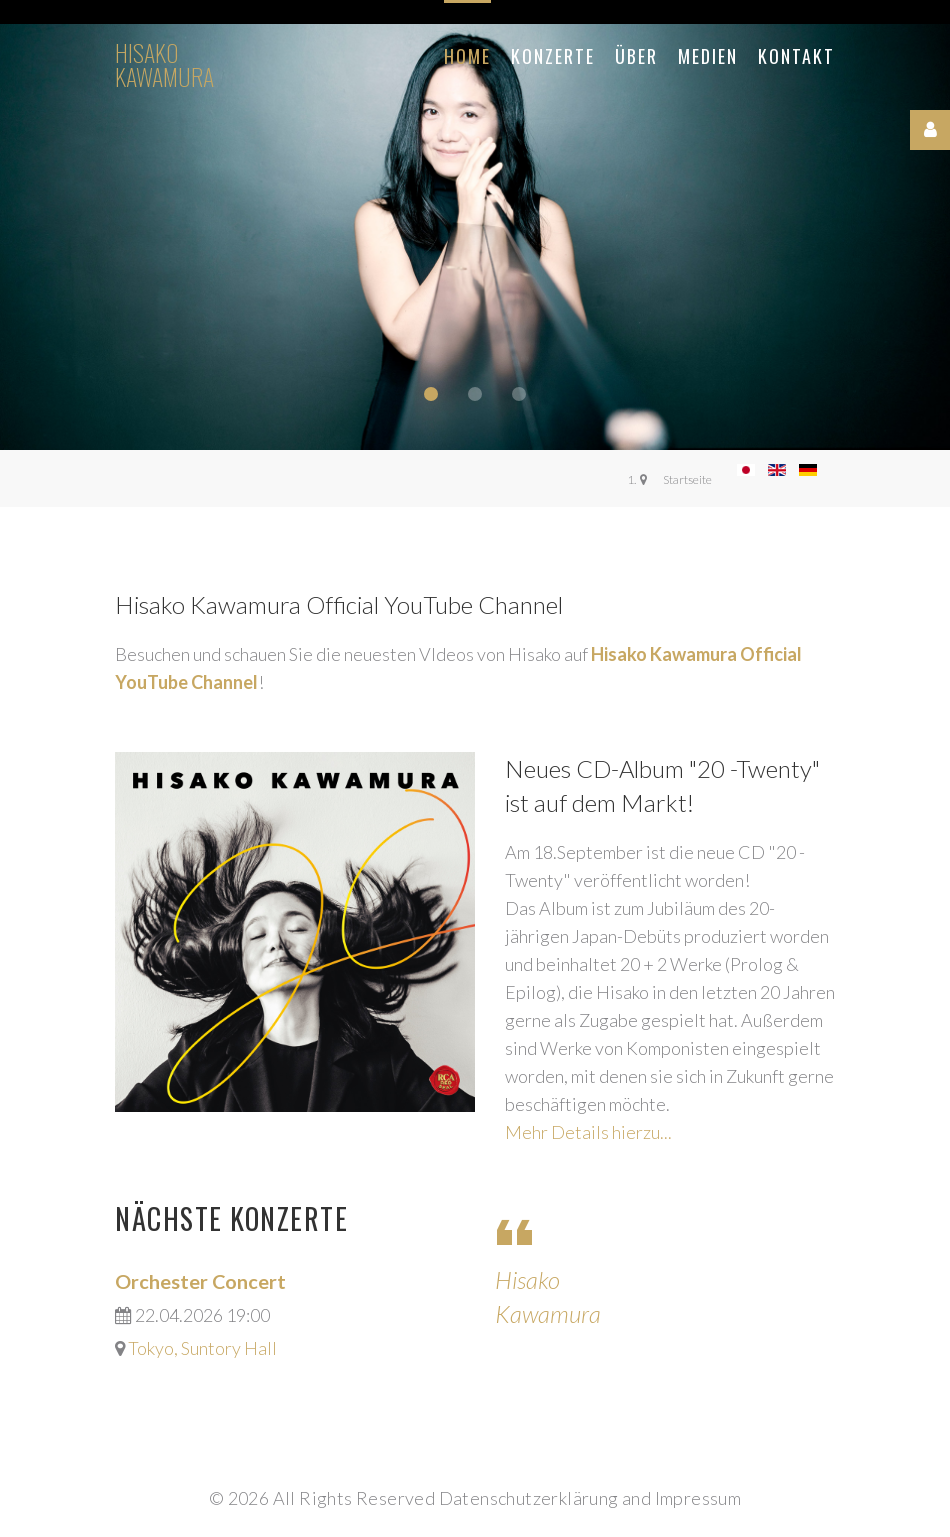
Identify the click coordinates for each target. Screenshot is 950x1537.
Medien (708, 56)
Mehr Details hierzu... (588, 1132)
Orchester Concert (200, 1281)
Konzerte (553, 56)
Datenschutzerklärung (529, 1498)
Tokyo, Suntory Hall (202, 1348)
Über (636, 56)
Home (467, 56)
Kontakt (796, 56)
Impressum (698, 1498)
